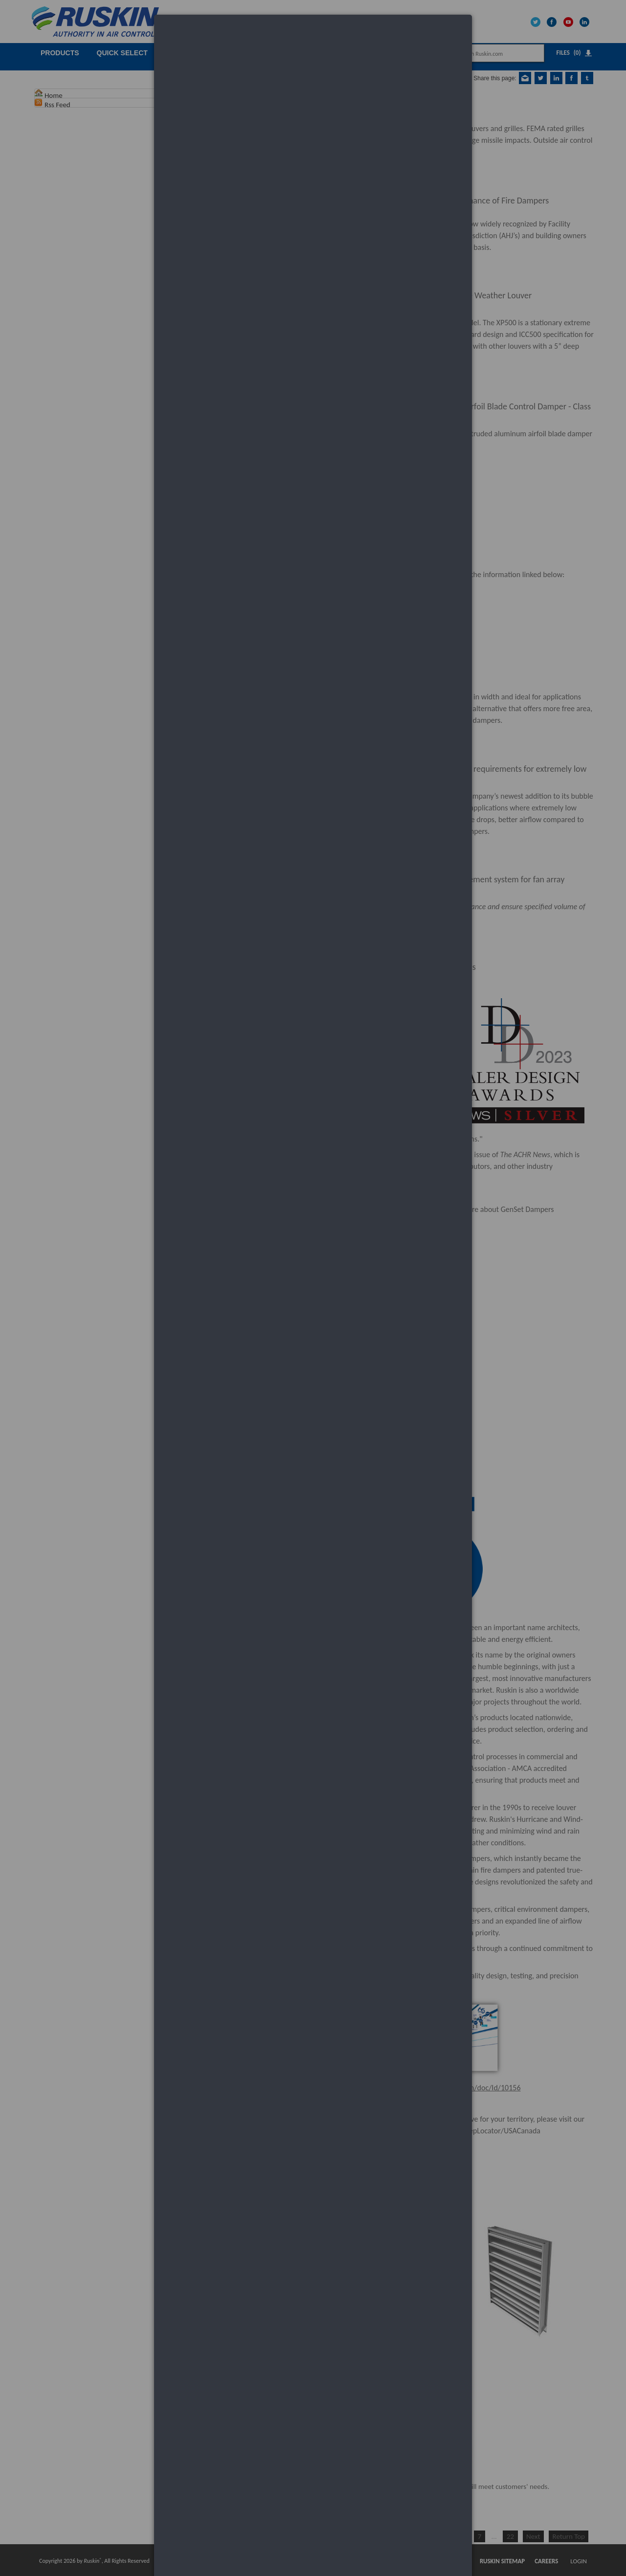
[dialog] (313, 52)
